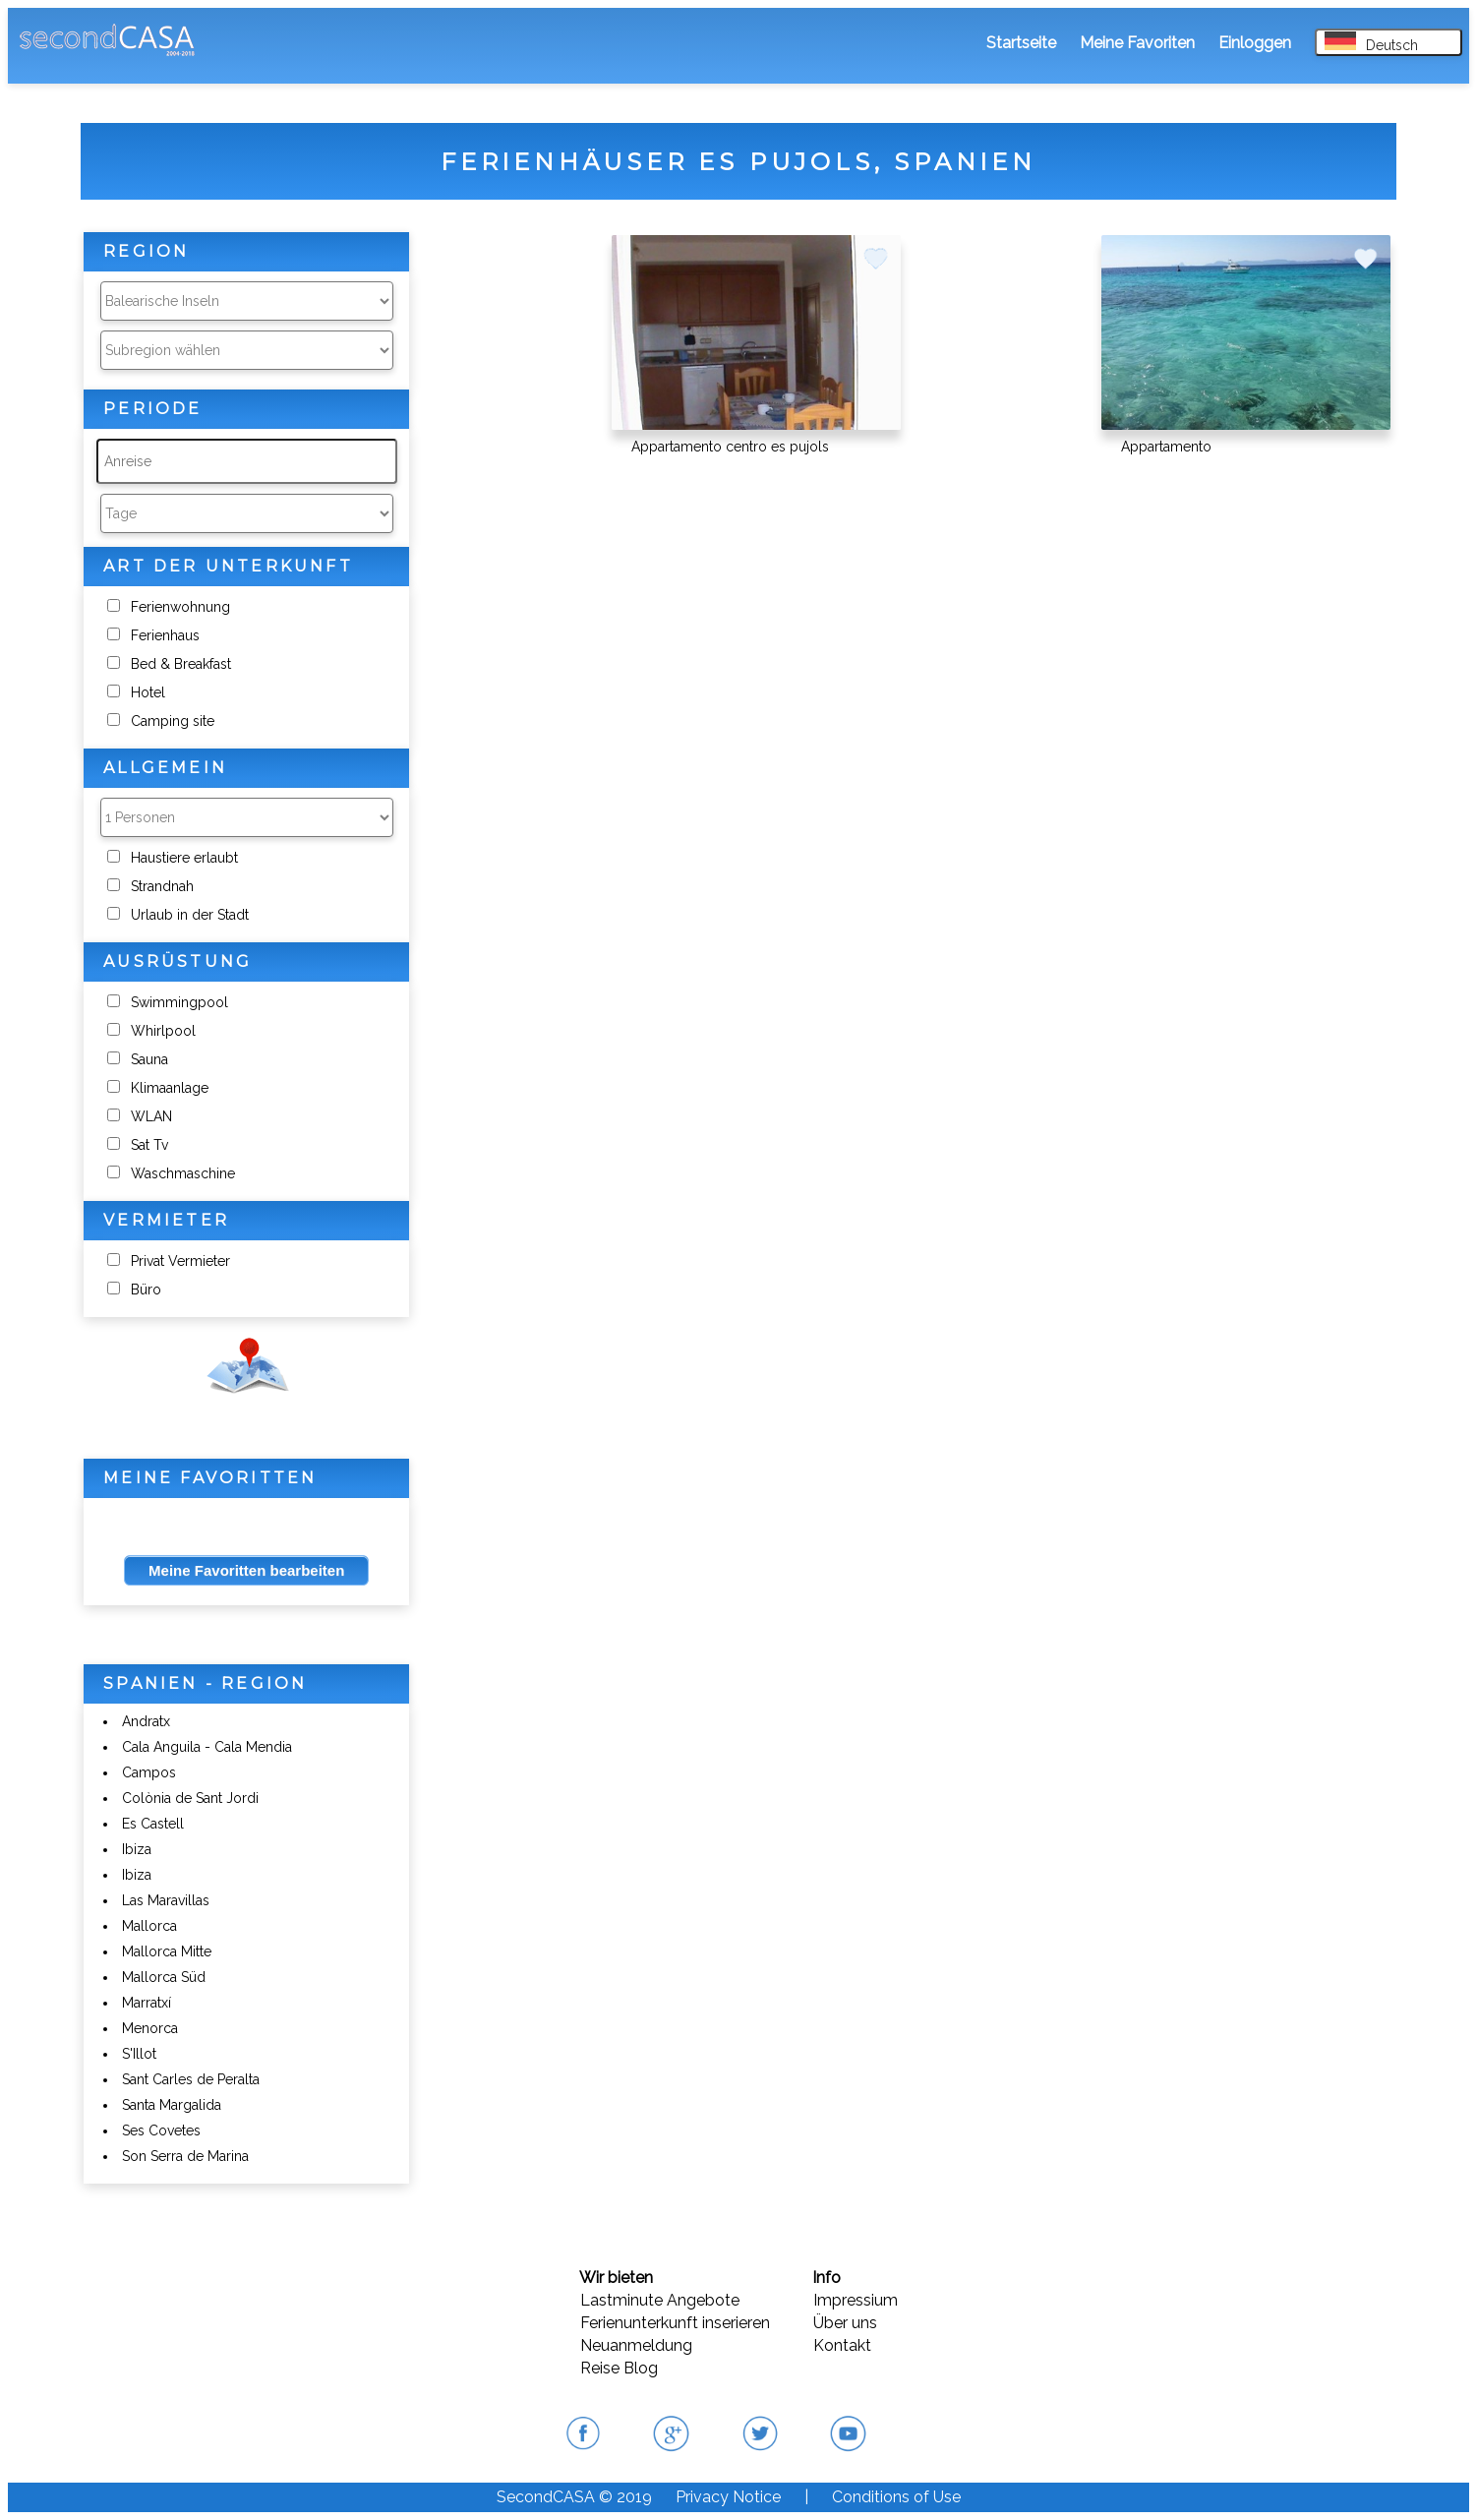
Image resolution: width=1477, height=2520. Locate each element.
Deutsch (1371, 42)
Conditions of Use (896, 2497)
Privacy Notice (728, 2497)
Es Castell (153, 1823)
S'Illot (139, 2054)
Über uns (845, 2322)
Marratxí (146, 2002)
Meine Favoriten (1137, 42)
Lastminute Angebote (659, 2300)
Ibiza (136, 1849)
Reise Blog (619, 2368)
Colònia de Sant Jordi (190, 1798)
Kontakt (842, 2345)
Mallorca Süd (164, 1977)
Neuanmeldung (636, 2345)
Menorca (150, 2028)
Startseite (1021, 42)
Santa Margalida (171, 2105)
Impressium (855, 2300)
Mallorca (149, 1926)
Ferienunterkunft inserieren (675, 2322)
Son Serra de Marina (185, 2156)
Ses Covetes (161, 2130)
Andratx (146, 1721)
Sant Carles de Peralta (191, 2079)
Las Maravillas (165, 1900)
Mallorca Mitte (166, 1951)
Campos (149, 1772)
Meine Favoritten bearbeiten (246, 1570)
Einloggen (1254, 42)
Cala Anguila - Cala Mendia (207, 1747)
